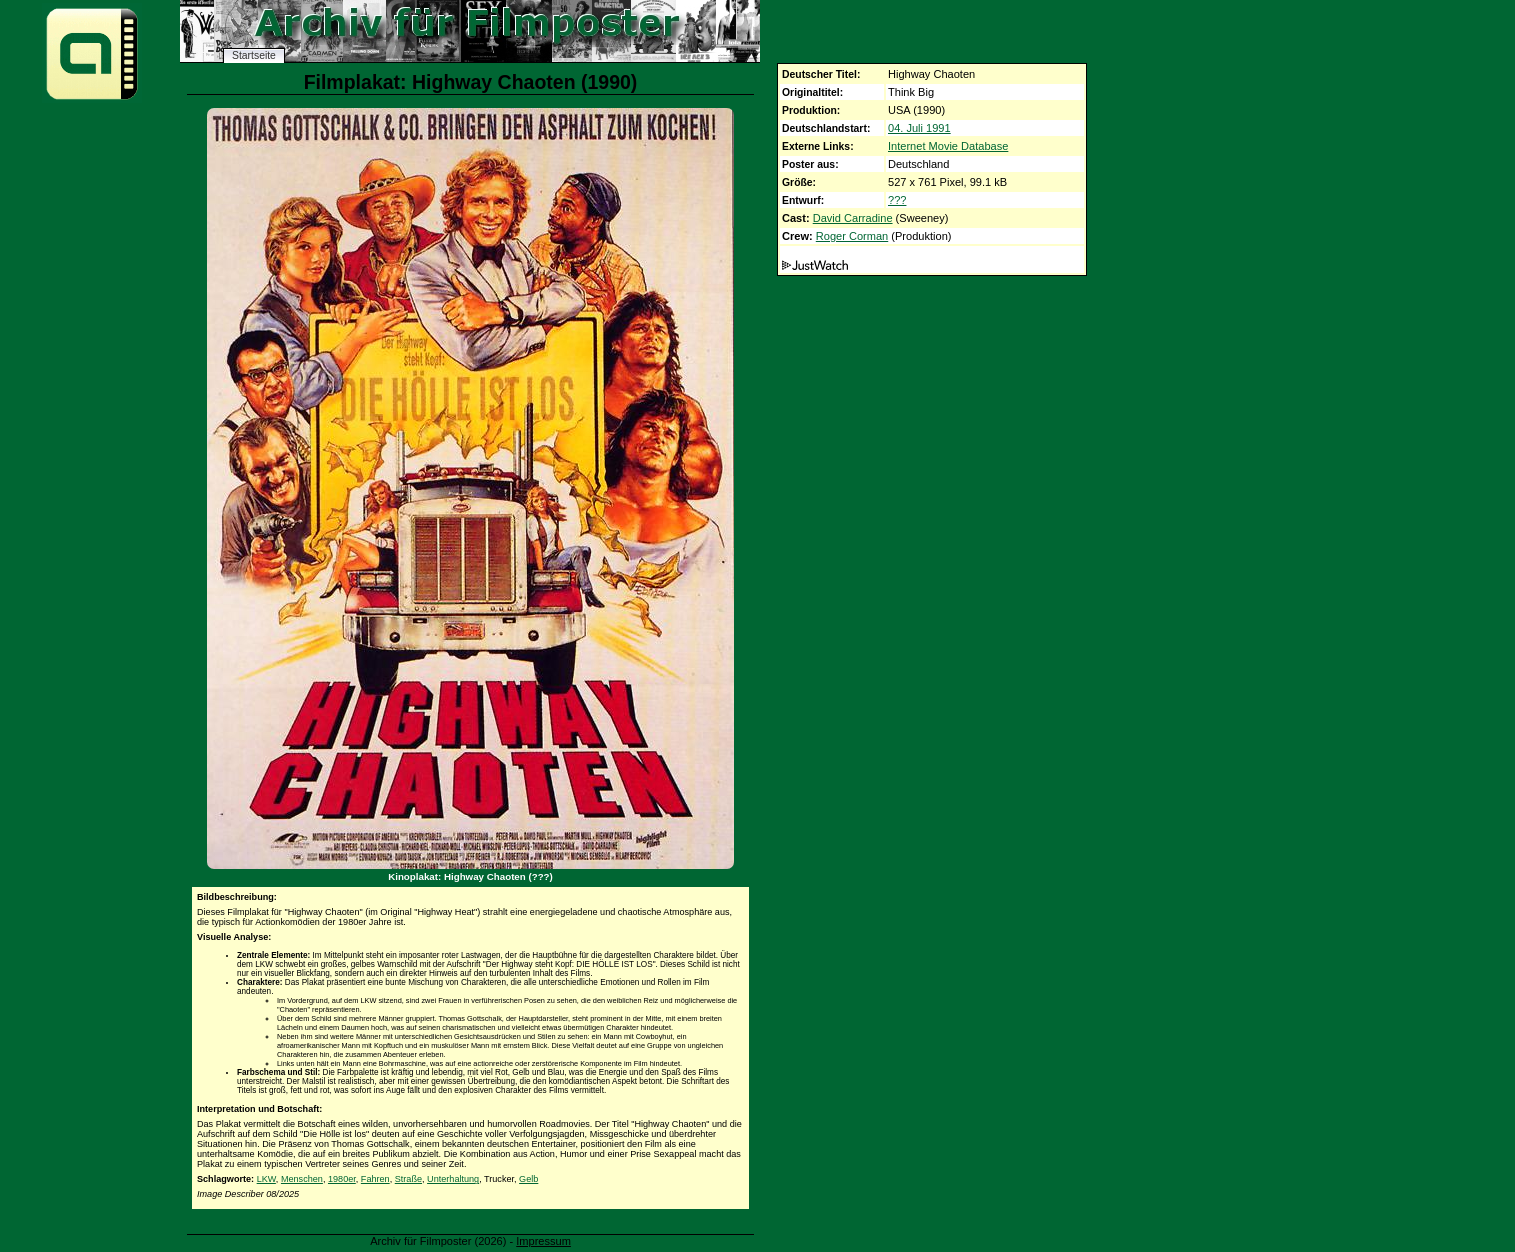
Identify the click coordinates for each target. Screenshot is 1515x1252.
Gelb (528, 1179)
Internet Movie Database (948, 146)
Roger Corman (852, 236)
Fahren (375, 1179)
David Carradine (853, 218)
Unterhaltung (453, 1179)
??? (897, 200)
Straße (408, 1179)
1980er (342, 1179)
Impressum (543, 1241)
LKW (266, 1179)
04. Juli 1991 (919, 128)
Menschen (302, 1179)
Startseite (254, 55)
